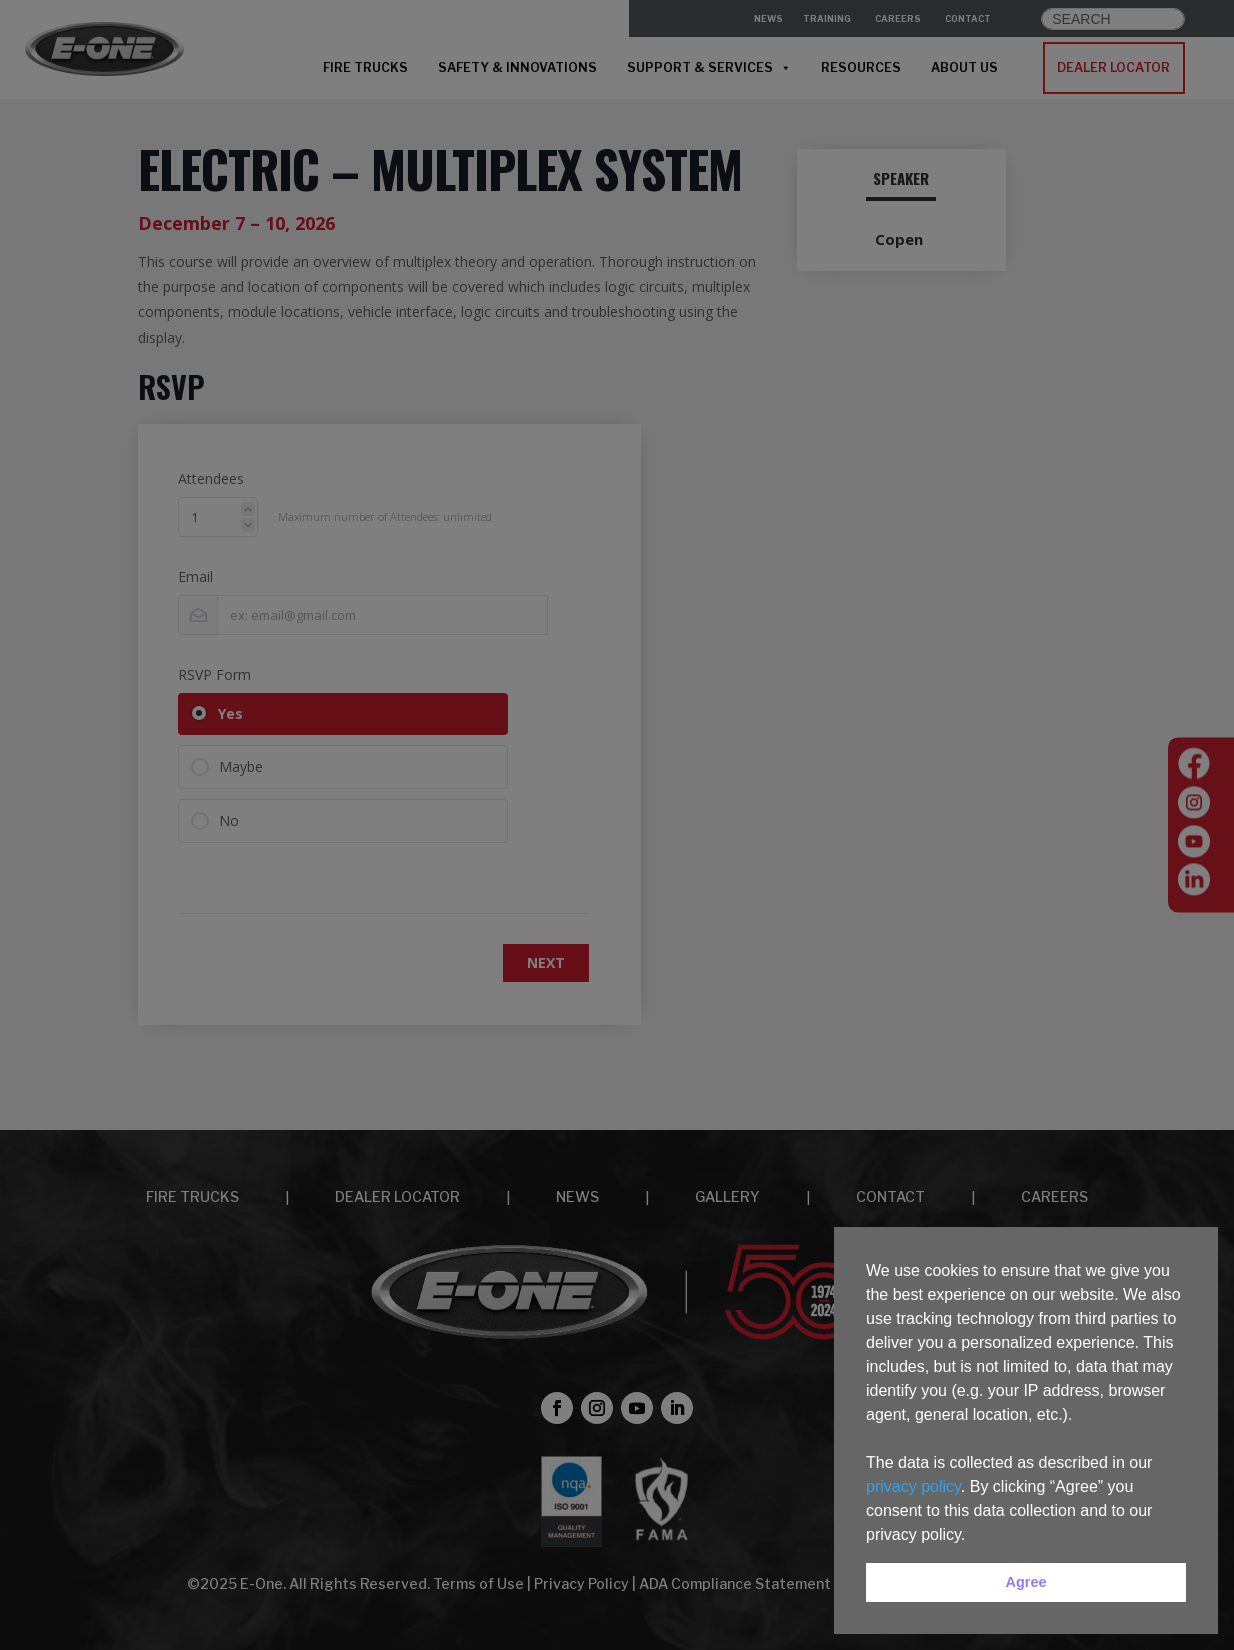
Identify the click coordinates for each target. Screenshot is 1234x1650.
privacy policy (913, 1486)
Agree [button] (1026, 1582)
